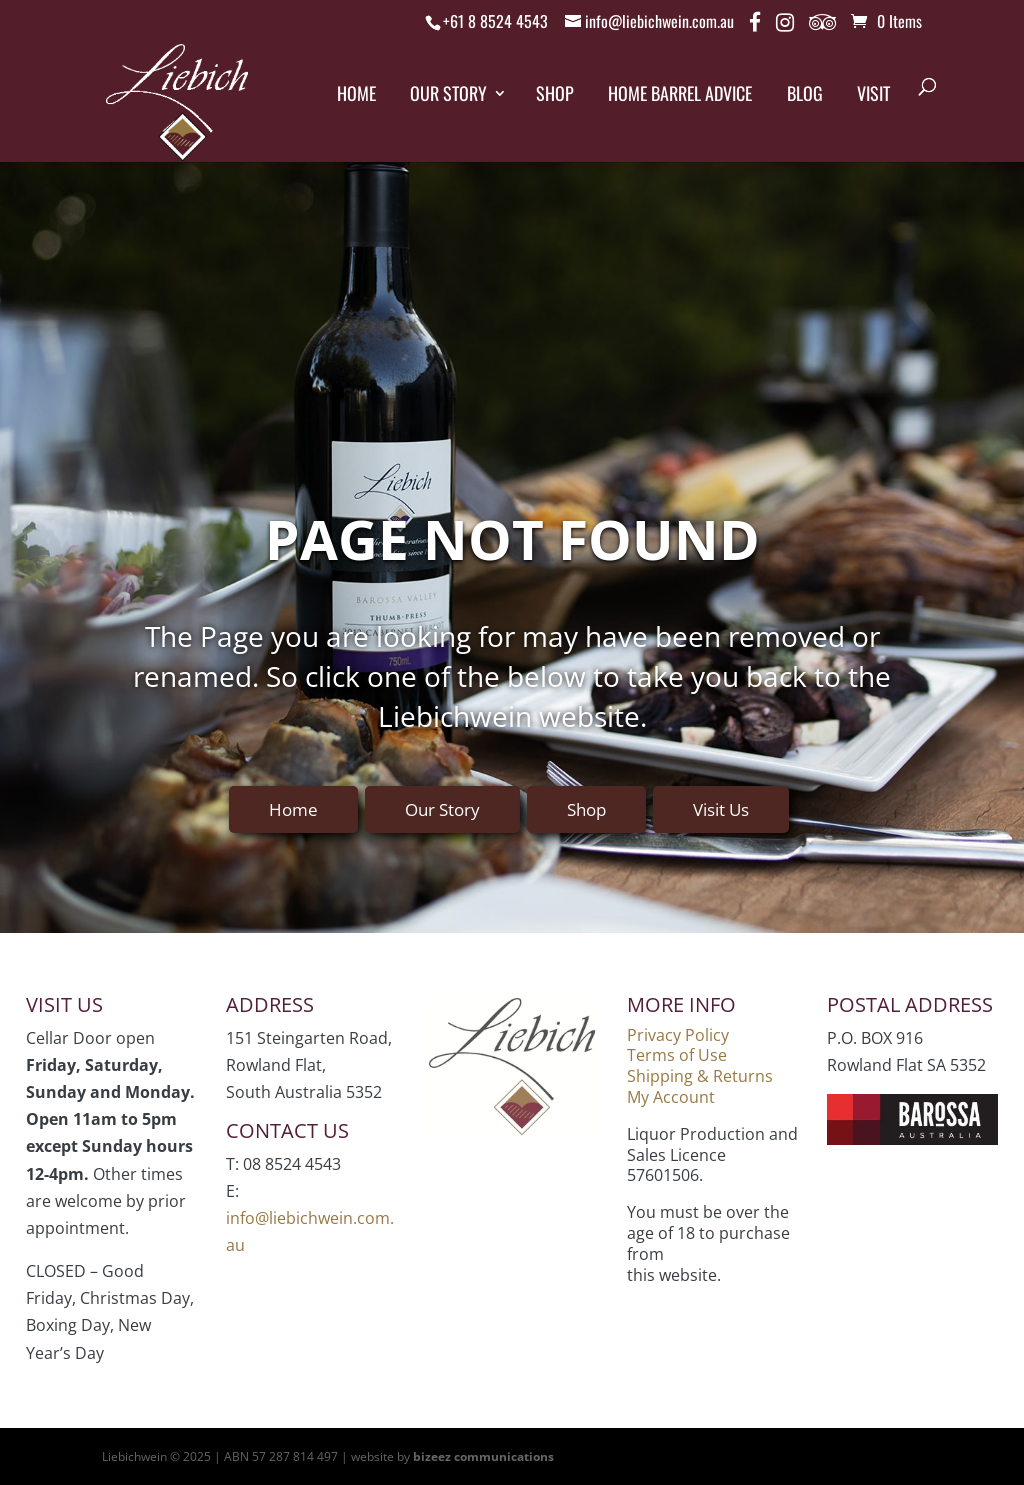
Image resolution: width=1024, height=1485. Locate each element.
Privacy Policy (678, 1035)
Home (356, 93)
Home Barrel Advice (680, 93)
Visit (873, 93)
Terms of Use (677, 1055)
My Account (671, 1097)
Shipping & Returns (700, 1076)
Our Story (448, 93)
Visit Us (721, 809)
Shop (555, 93)
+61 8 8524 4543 (495, 21)
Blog (805, 93)
